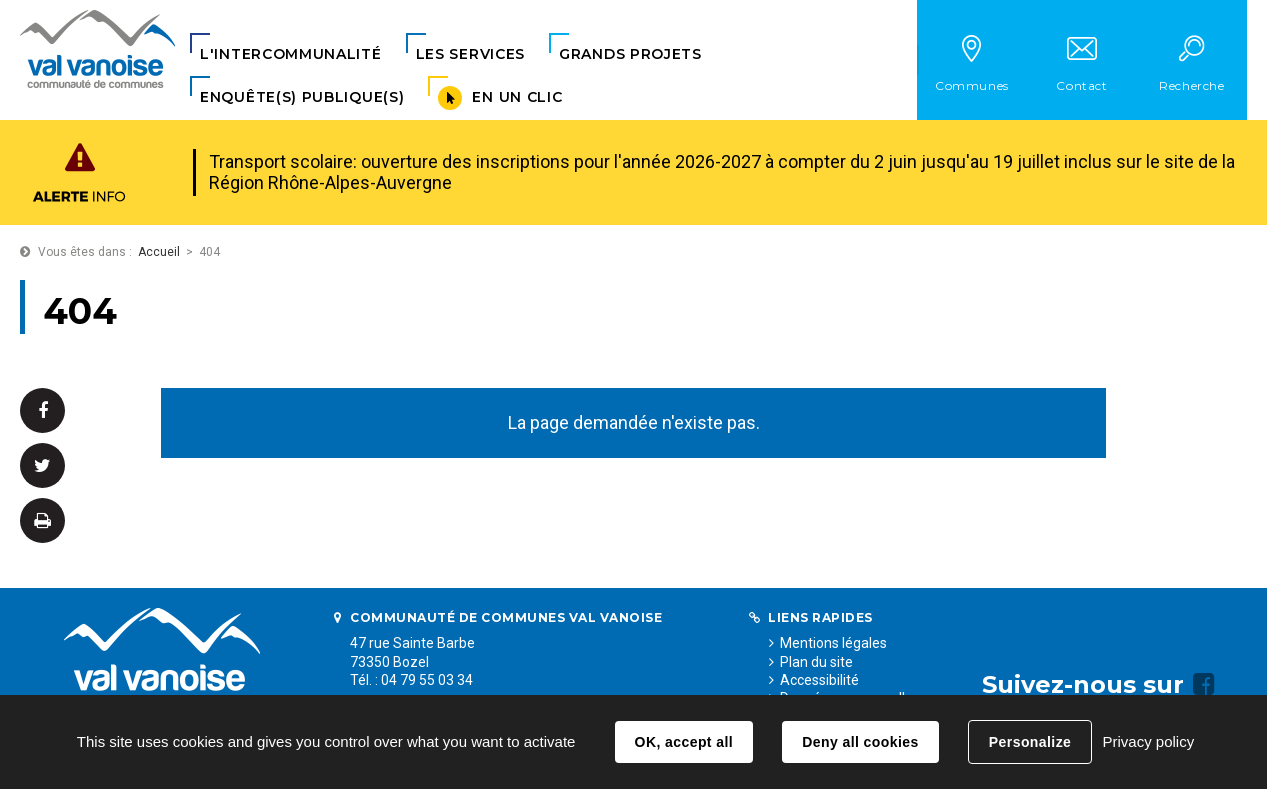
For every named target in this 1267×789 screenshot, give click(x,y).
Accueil (159, 252)
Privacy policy (1148, 741)
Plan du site (816, 662)
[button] (291, 54)
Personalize (1030, 742)
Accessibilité (819, 680)
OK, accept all (684, 742)
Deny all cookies (860, 742)
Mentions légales (833, 643)
